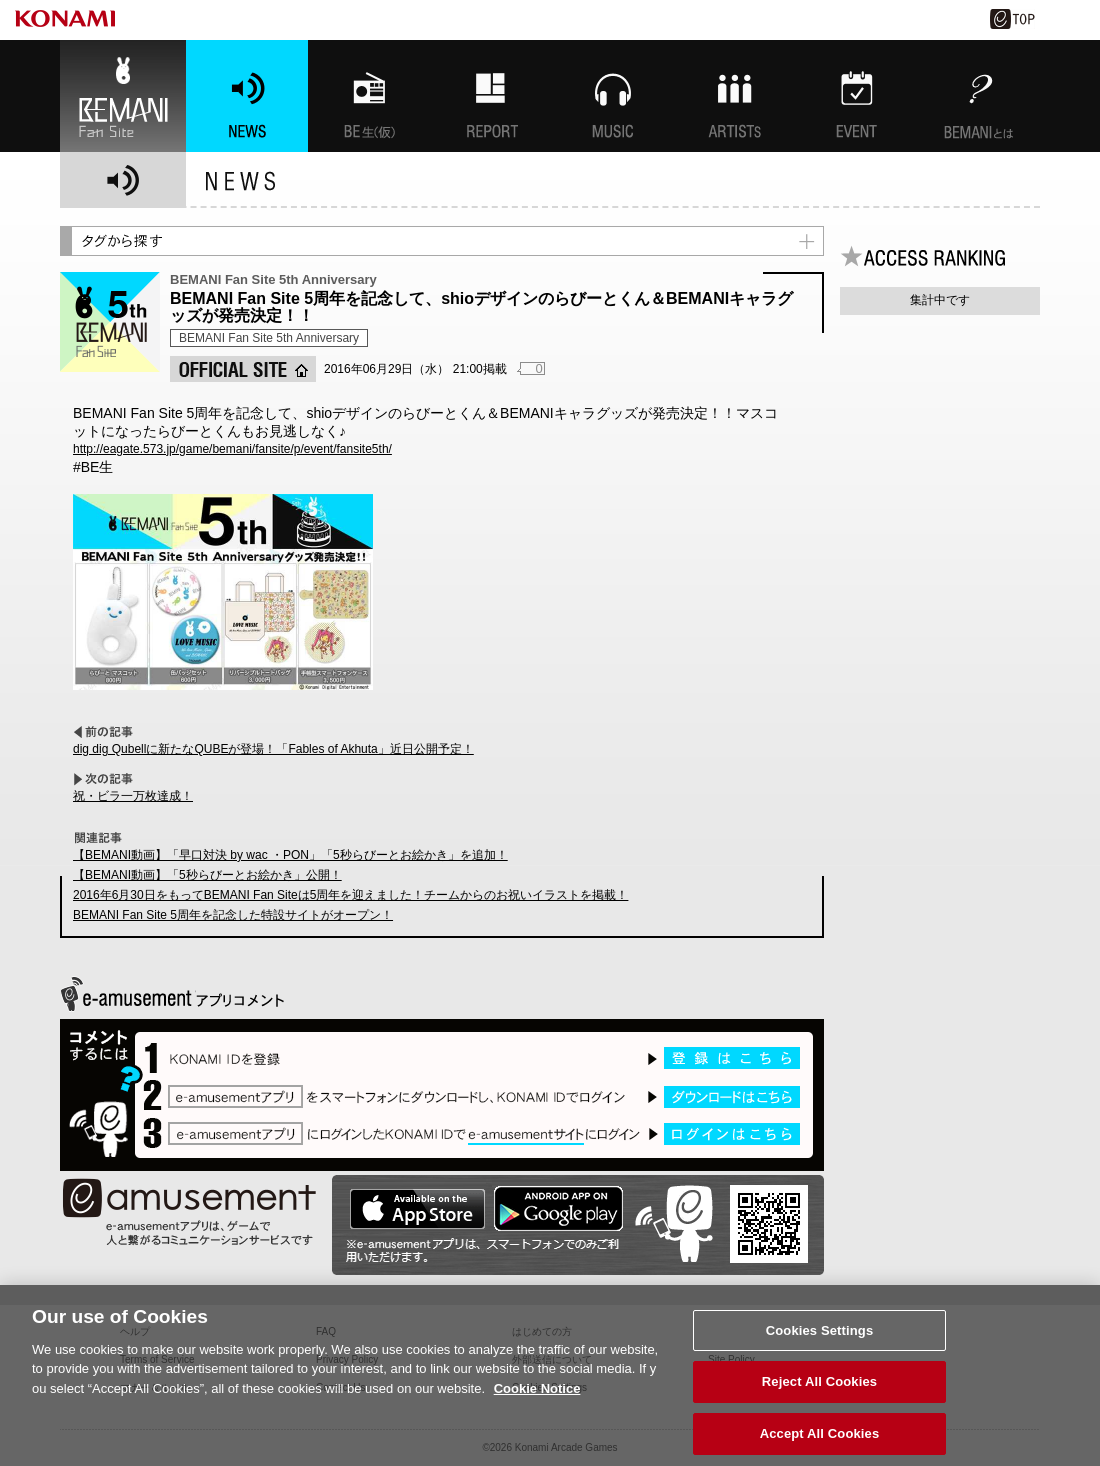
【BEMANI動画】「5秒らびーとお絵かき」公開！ (207, 875)
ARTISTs (735, 96)
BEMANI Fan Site (123, 96)
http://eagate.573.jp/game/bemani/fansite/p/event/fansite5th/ (232, 449)
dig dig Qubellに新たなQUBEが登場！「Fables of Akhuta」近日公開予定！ (273, 749)
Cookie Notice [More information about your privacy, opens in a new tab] (537, 1400)
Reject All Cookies (819, 1394)
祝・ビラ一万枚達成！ (133, 796)
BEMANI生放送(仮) (369, 96)
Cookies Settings (820, 1342)
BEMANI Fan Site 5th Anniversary (269, 338)
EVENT (857, 96)
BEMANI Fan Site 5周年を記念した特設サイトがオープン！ (233, 915)
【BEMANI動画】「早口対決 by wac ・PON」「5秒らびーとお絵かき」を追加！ (290, 855)
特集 (491, 96)
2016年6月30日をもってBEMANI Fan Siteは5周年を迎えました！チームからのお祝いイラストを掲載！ (350, 895)
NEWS (247, 96)
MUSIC (613, 96)
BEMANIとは (979, 96)
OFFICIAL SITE (243, 369)
